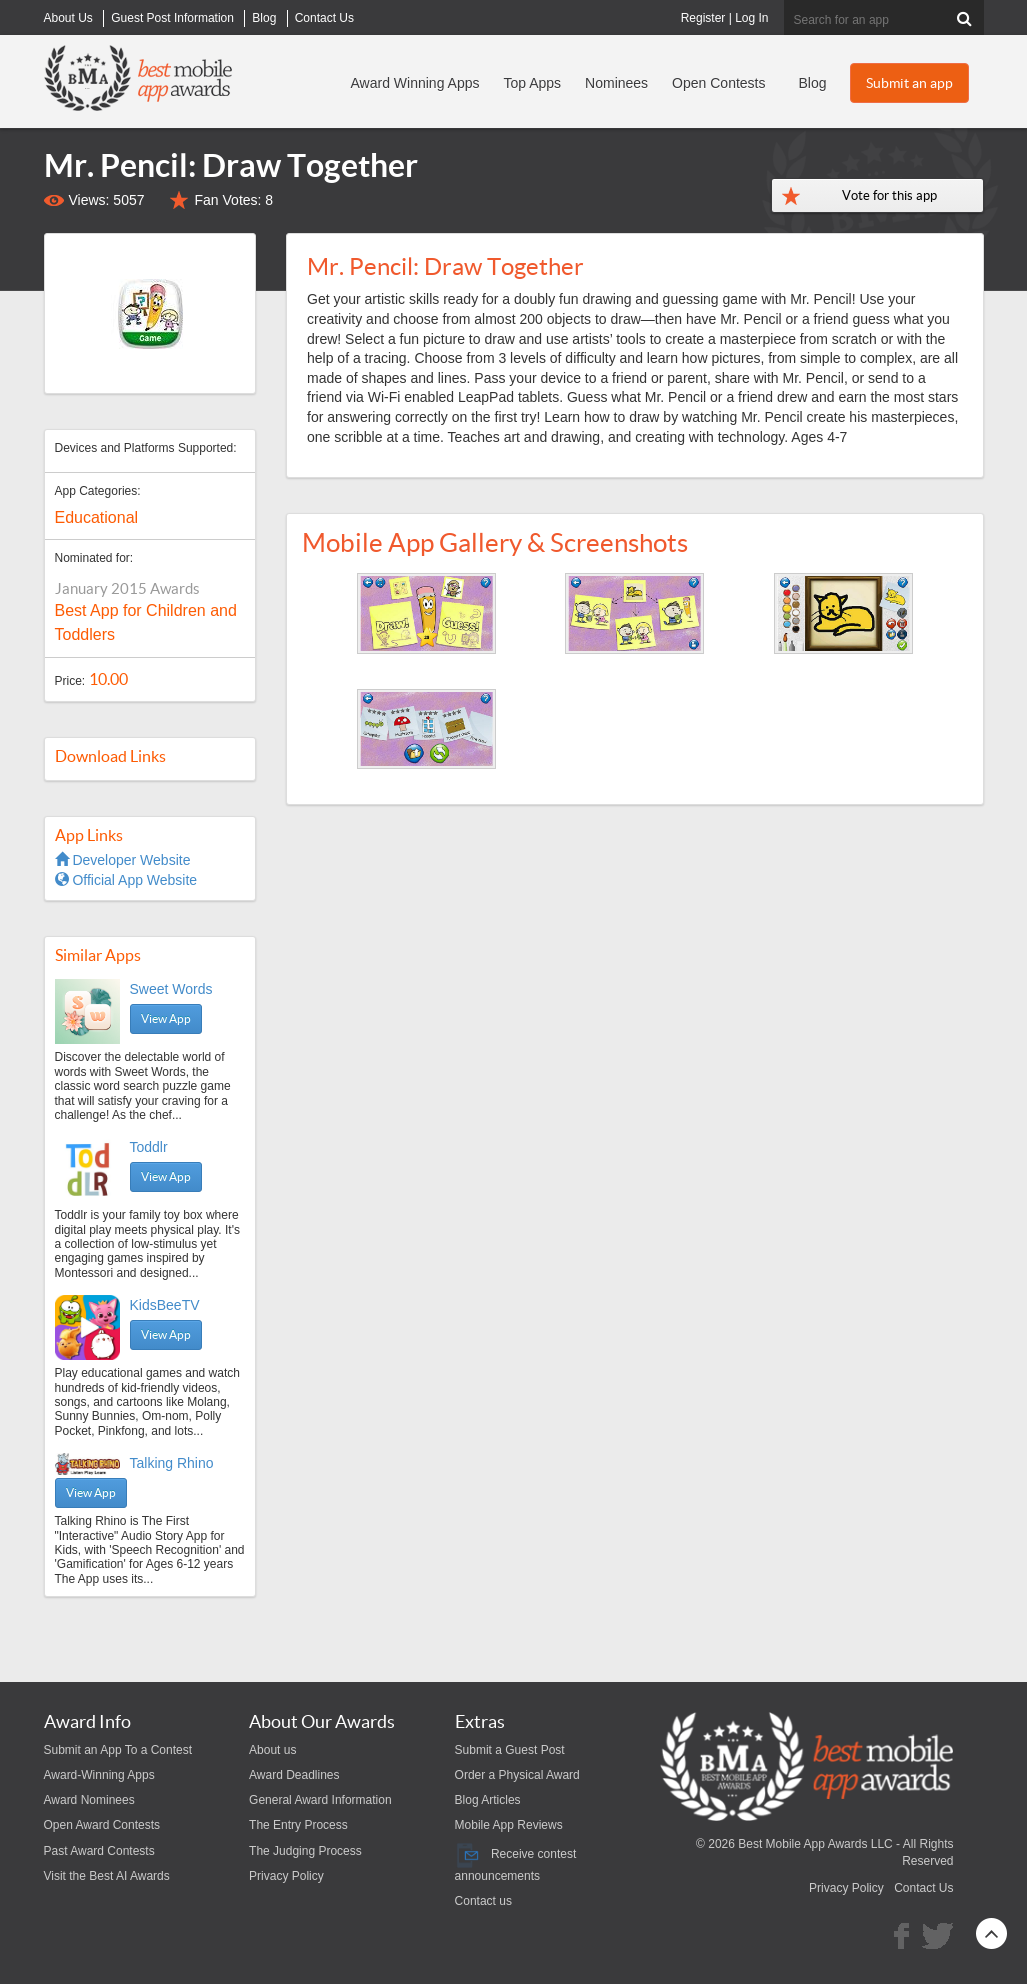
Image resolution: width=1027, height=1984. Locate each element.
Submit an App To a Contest (118, 1750)
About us (272, 1750)
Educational (97, 517)
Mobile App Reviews (509, 1825)
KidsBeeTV (165, 1305)
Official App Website (126, 880)
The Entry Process (298, 1825)
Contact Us (923, 1888)
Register (703, 18)
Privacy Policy (286, 1876)
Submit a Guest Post (510, 1750)
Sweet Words (171, 989)
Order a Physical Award (517, 1775)
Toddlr (149, 1147)
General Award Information (320, 1800)
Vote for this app (889, 195)
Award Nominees (89, 1800)
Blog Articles (488, 1800)
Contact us (483, 1901)
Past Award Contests (99, 1851)
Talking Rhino (172, 1463)
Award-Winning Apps (99, 1775)
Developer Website (123, 860)
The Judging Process (305, 1851)
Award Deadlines (294, 1775)
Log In (751, 18)
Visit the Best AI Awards (107, 1876)
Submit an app (909, 83)
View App (166, 1018)
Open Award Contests (102, 1825)
